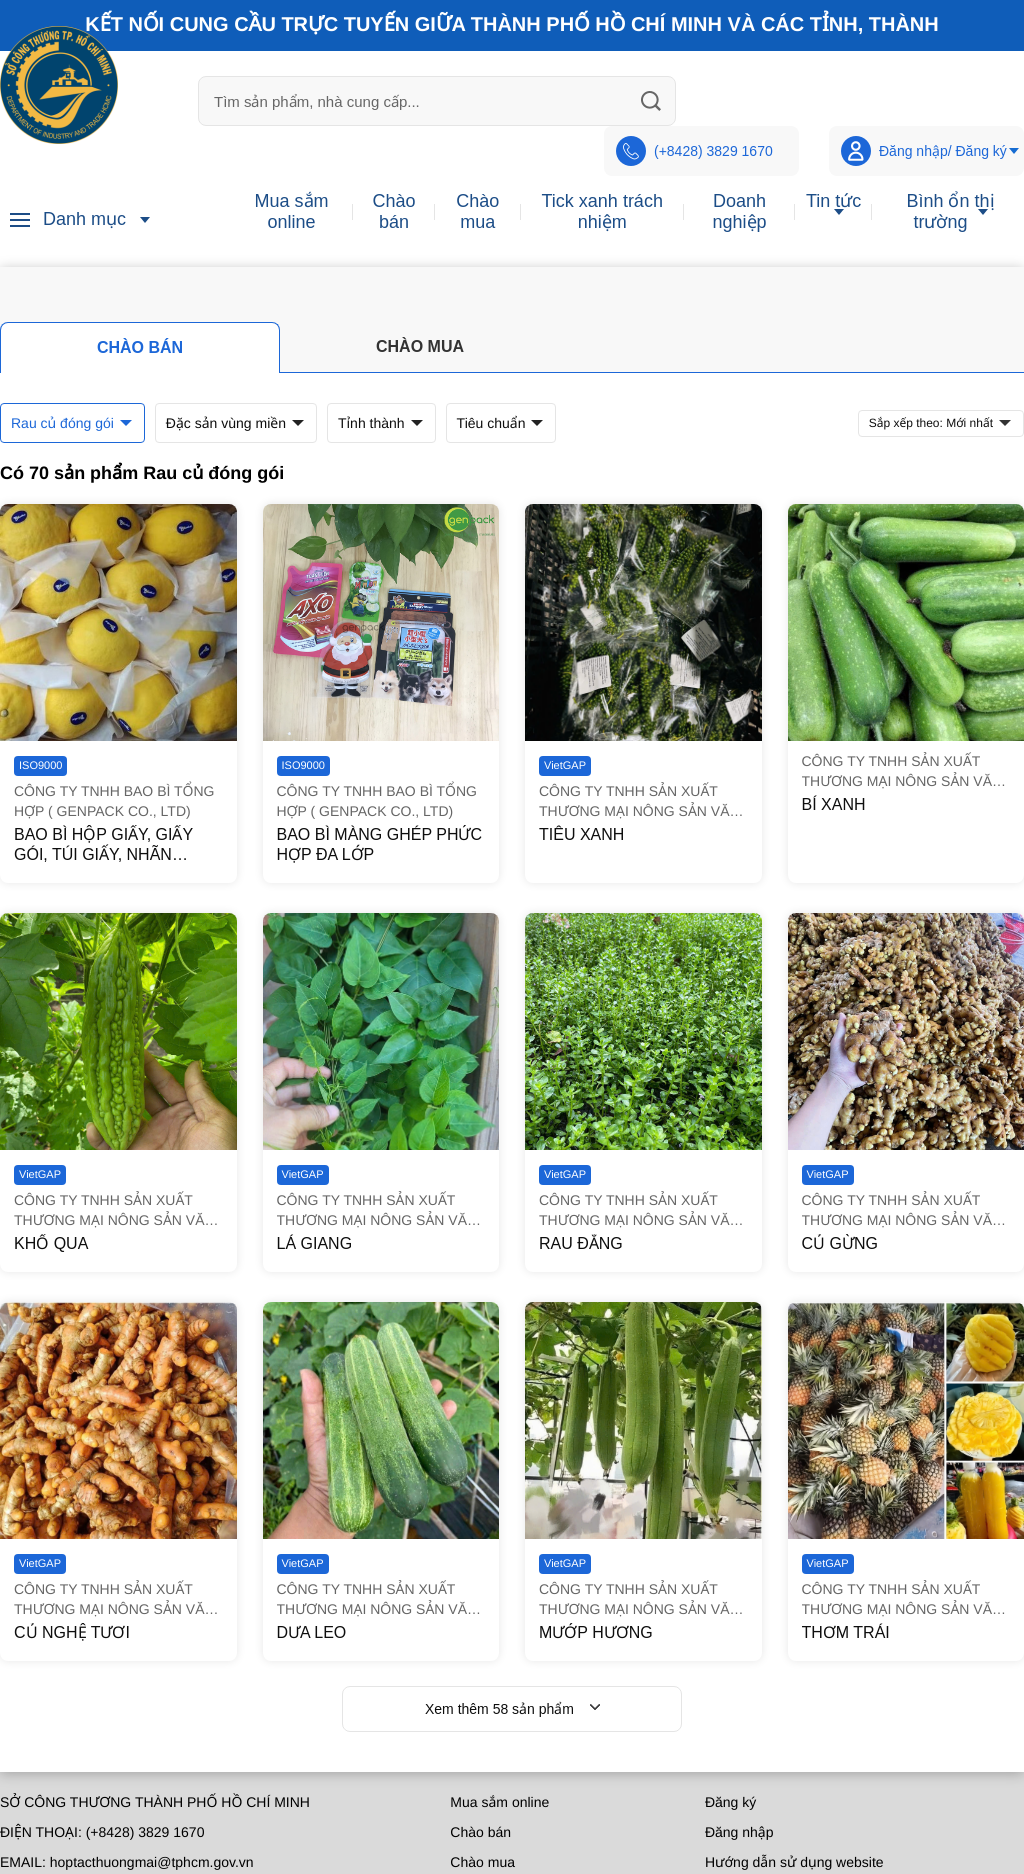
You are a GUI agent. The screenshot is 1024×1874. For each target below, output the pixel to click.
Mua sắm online (291, 211)
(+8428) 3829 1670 (694, 151)
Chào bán (393, 211)
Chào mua (477, 211)
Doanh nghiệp (740, 211)
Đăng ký (730, 1802)
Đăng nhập (739, 1832)
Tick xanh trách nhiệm (602, 211)
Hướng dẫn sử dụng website (794, 1862)
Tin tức (833, 201)
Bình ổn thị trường (950, 211)
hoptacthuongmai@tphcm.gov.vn (152, 1862)
